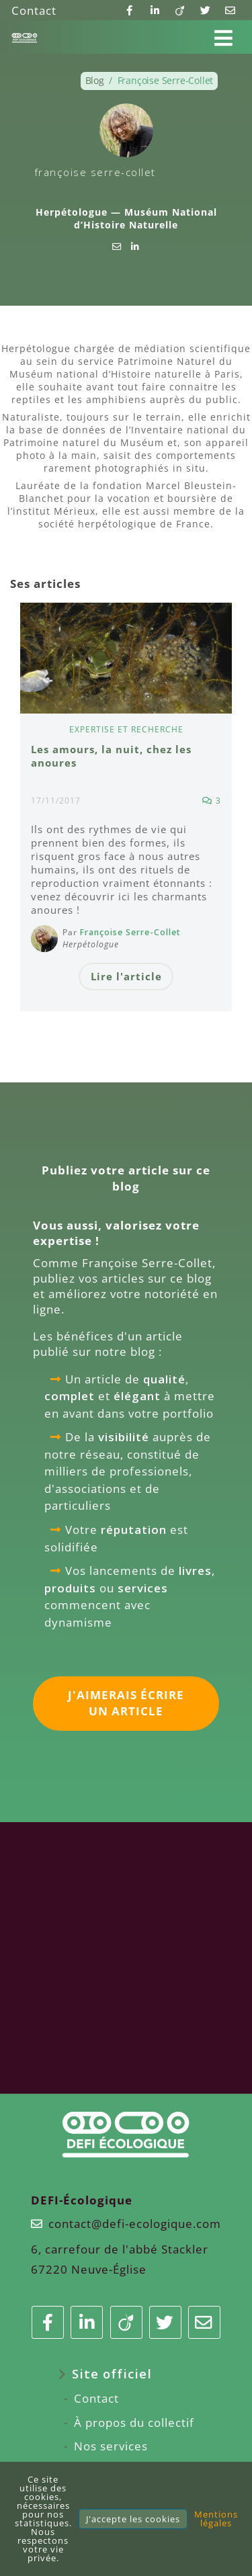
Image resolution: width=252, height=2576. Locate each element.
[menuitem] (126, 2374)
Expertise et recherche (126, 729)
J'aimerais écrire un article (126, 1703)
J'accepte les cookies (133, 2519)
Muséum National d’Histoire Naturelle (145, 218)
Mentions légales (216, 2518)
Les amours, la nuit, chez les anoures (111, 755)
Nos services (111, 2446)
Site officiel (112, 2373)
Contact (33, 10)
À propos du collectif (134, 2422)
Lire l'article (126, 976)
